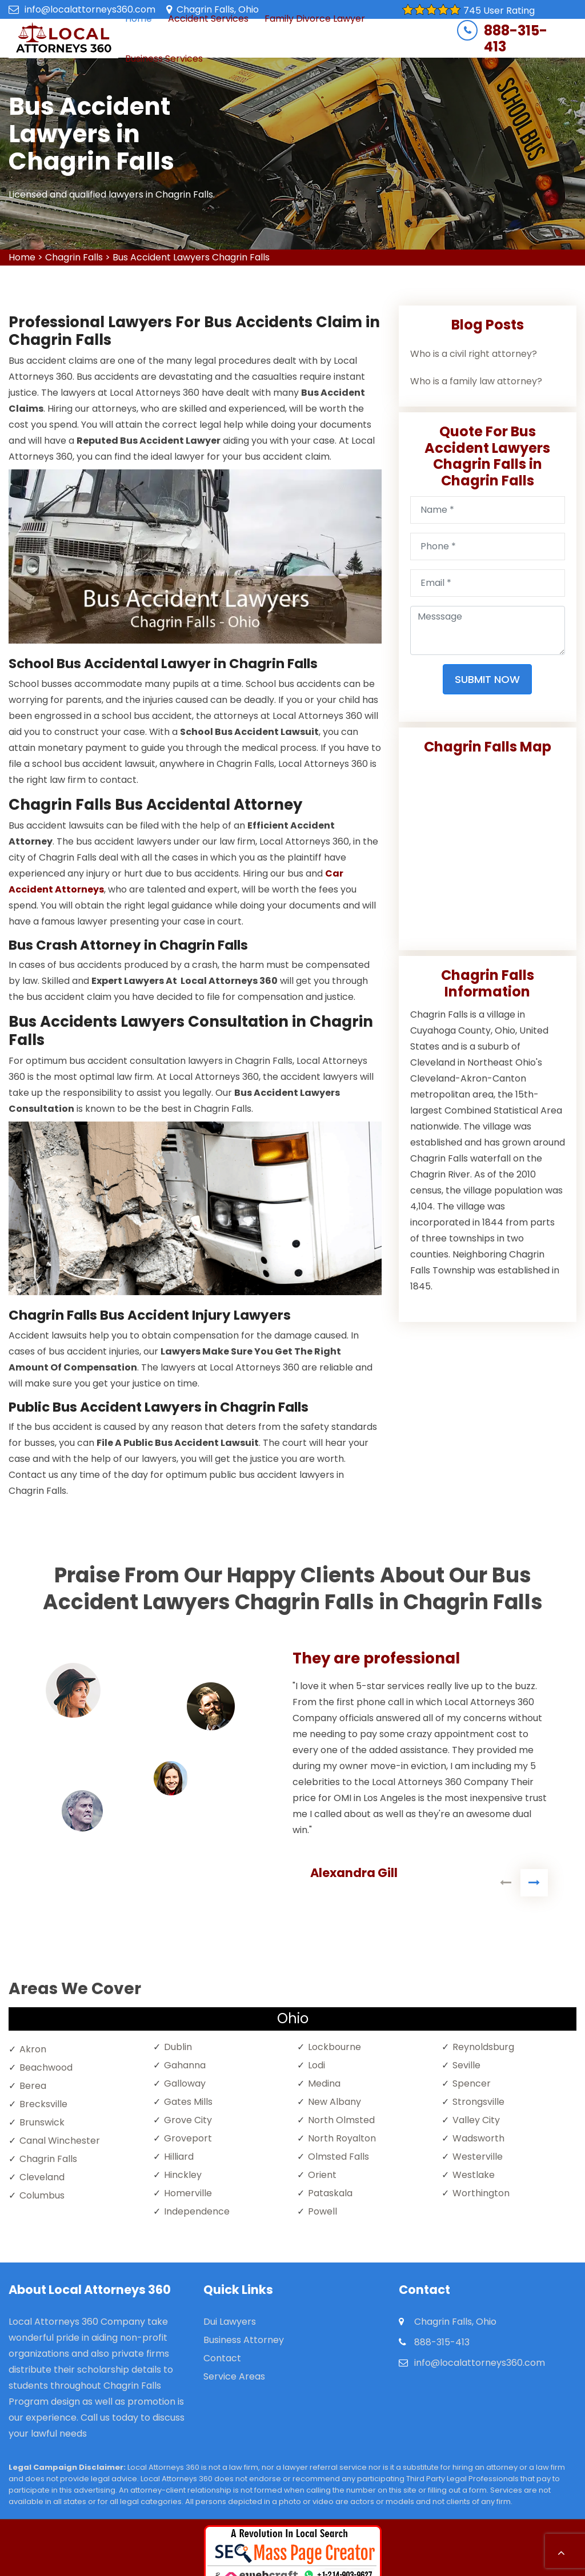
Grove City (188, 2120)
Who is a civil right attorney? (473, 353)
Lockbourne (334, 2046)
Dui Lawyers (229, 2321)
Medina (324, 2083)
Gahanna (185, 2065)
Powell (322, 2211)
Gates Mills (188, 2101)
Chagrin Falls (74, 257)
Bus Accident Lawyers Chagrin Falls (191, 257)
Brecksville (43, 2104)
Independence (197, 2211)
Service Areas (234, 2376)
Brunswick (42, 2122)
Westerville (477, 2156)
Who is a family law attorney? (476, 381)
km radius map (487, 848)
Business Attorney (243, 2339)
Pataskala (330, 2193)
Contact (222, 2358)
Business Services (164, 58)
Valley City (476, 2120)
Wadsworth (478, 2138)
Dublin (178, 2046)
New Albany (334, 2101)
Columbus (42, 2195)
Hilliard (179, 2156)
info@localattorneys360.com (90, 9)
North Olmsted (341, 2120)
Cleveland (42, 2177)
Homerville (188, 2193)
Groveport (188, 2138)
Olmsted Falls (338, 2156)
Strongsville (478, 2101)
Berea (32, 2085)
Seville (466, 2065)
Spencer (471, 2083)
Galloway (185, 2083)
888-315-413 (515, 39)
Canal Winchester (59, 2140)
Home (22, 257)
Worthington (481, 2193)
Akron (32, 2049)
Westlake (473, 2174)
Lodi (316, 2065)
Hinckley (183, 2174)
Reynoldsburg (483, 2046)
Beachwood (46, 2067)
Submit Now (487, 679)
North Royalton (342, 2138)
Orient (322, 2174)
